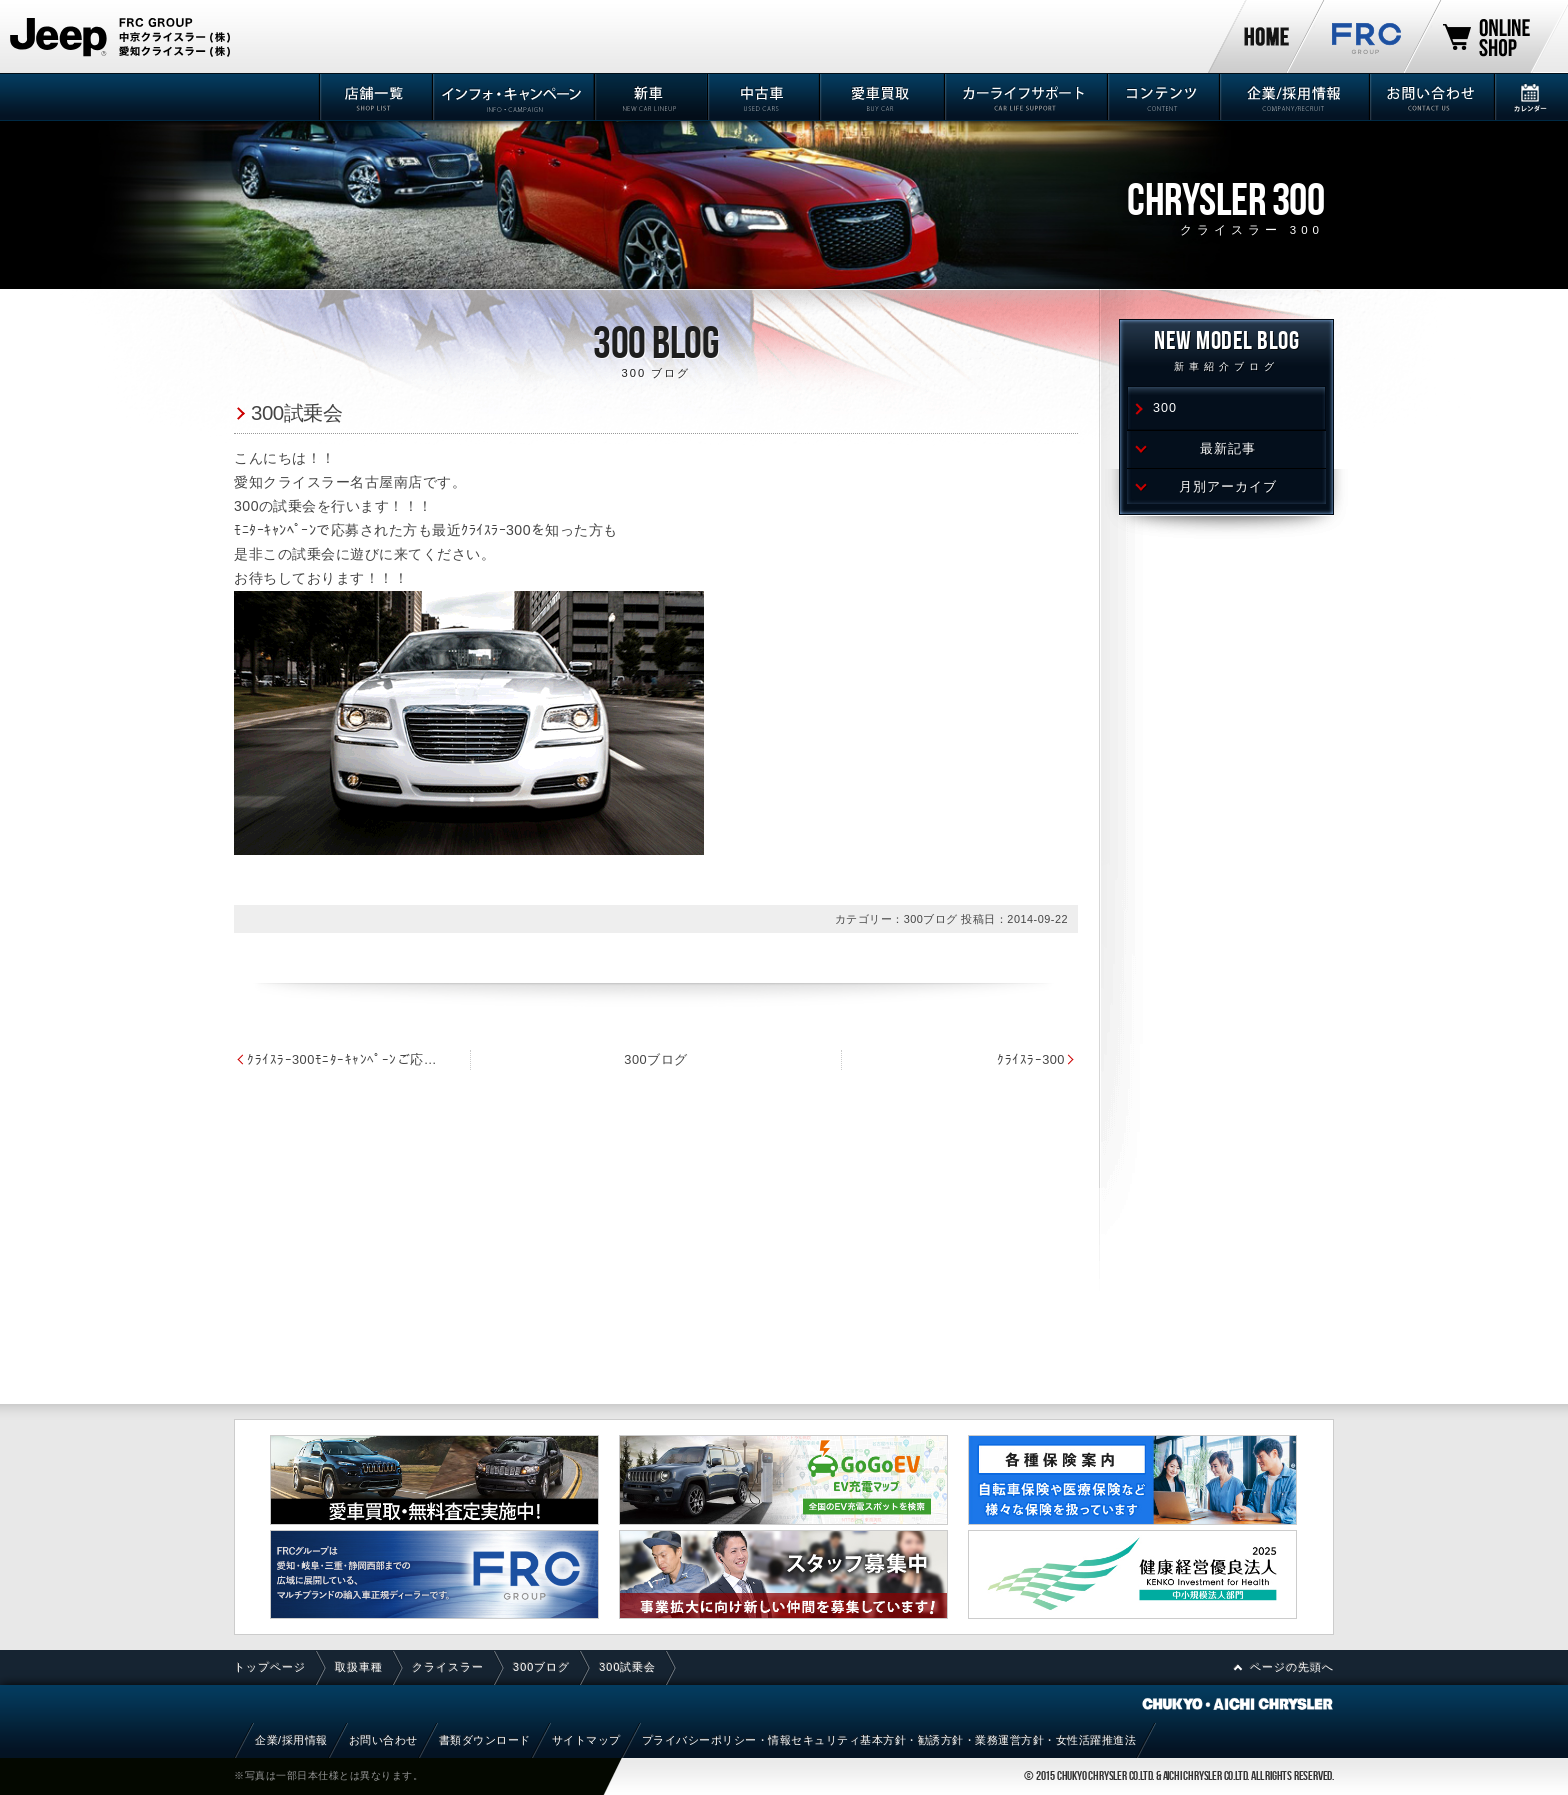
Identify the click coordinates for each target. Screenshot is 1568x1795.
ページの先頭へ (1292, 1667)
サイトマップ (586, 1740)
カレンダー (1530, 97)
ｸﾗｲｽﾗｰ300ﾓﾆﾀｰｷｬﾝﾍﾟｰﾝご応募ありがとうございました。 (346, 1059)
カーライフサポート (1024, 97)
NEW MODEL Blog (1226, 353)
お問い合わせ (1430, 97)
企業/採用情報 (1293, 97)
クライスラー (448, 1667)
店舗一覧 (374, 97)
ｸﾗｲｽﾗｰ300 (1031, 1059)
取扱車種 (359, 1667)
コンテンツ (1162, 97)
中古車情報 (762, 97)
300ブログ (655, 1059)
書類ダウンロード (485, 1740)
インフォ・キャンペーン (512, 97)
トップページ (270, 1667)
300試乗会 (296, 412)
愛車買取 (880, 97)
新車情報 (649, 97)
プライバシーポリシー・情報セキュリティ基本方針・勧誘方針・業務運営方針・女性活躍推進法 (889, 1740)
